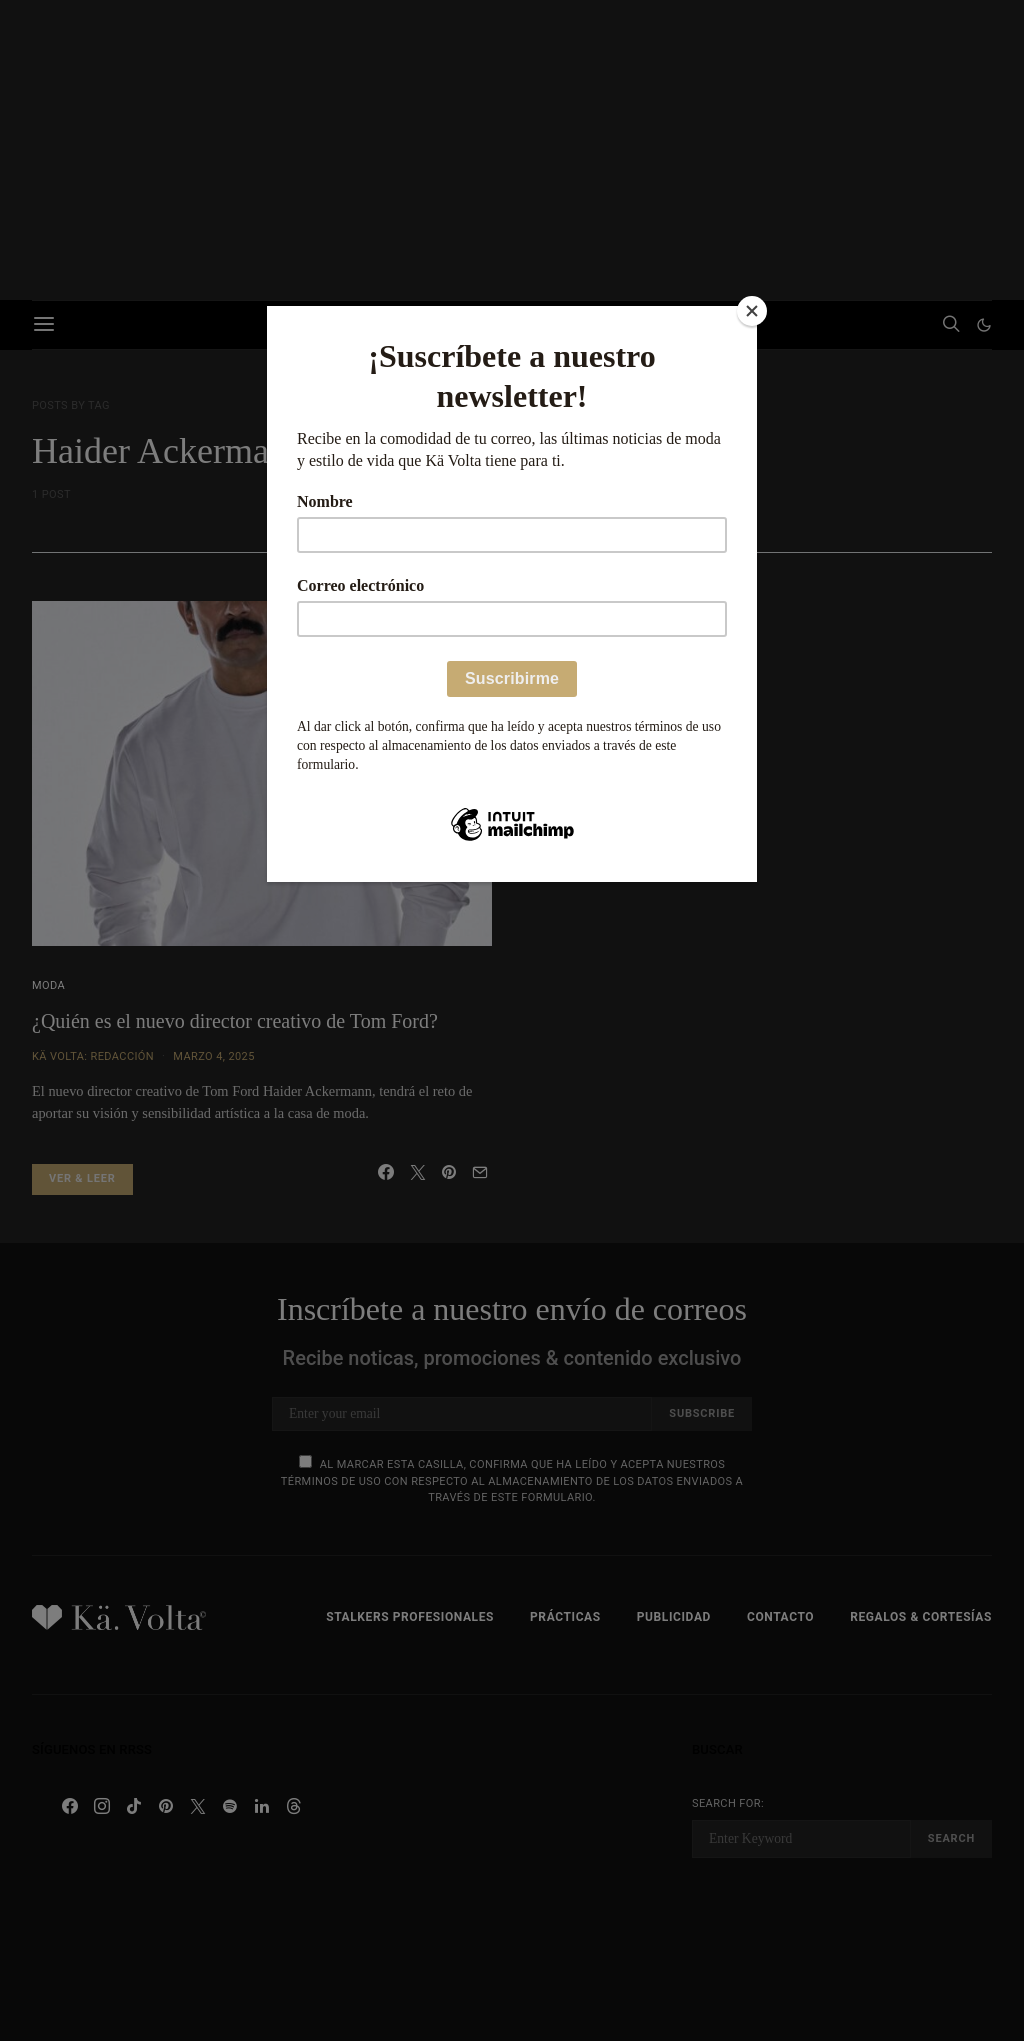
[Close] (752, 311)
